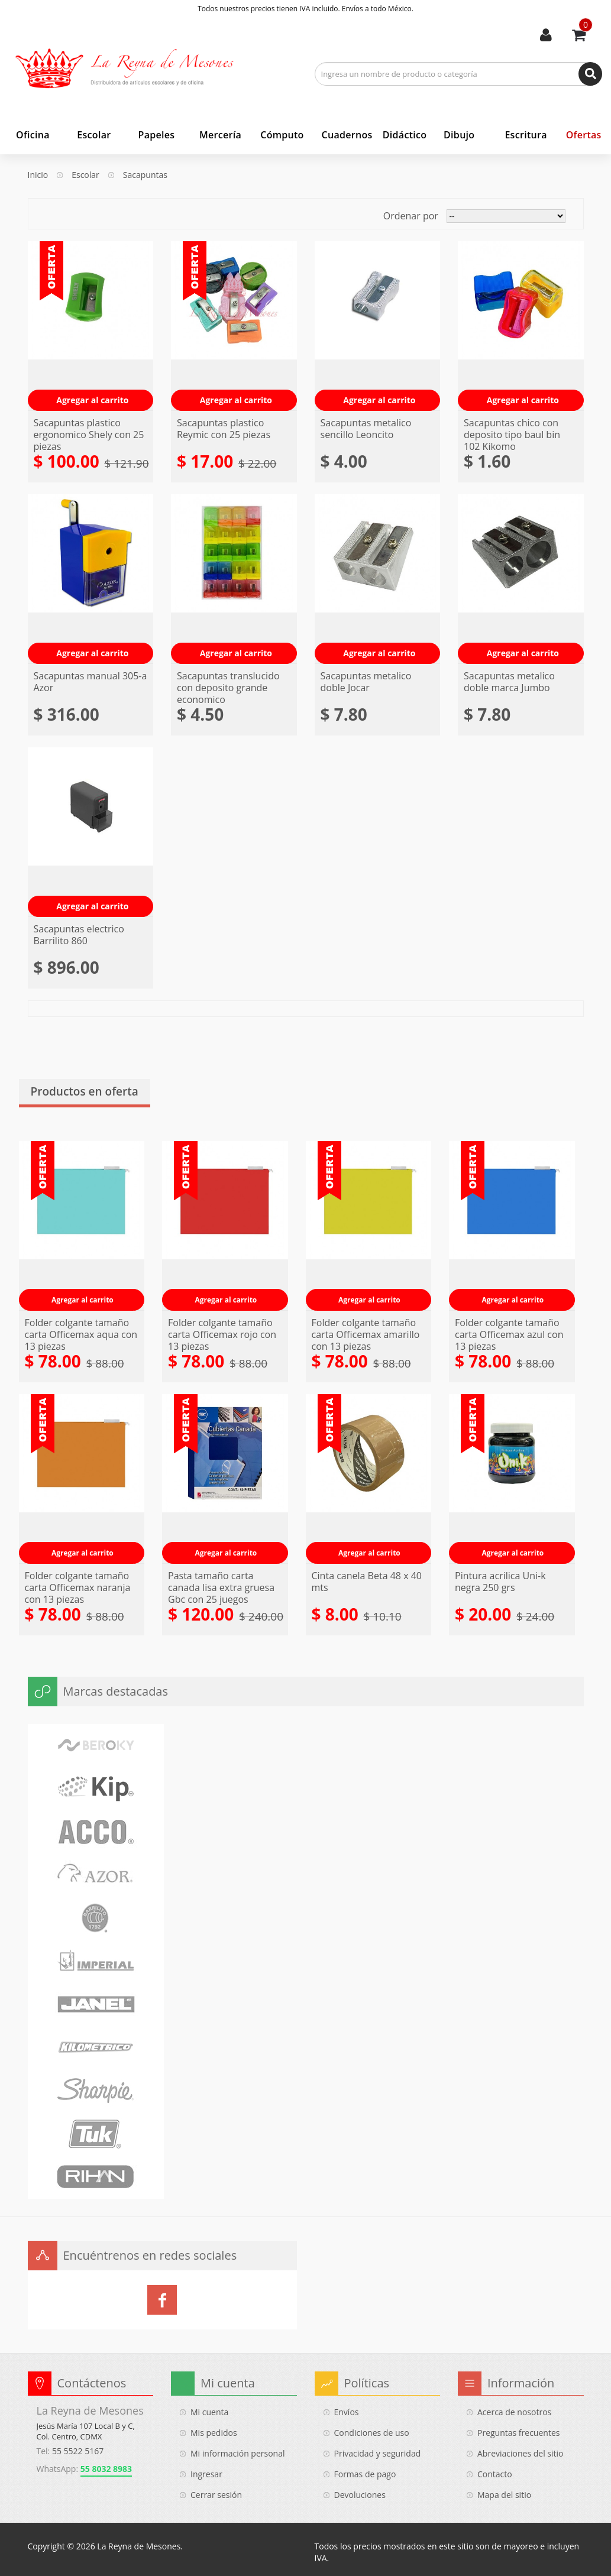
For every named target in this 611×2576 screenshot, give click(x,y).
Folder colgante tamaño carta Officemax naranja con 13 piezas (78, 1587)
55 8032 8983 (106, 2468)
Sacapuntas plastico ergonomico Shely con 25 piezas (89, 434)
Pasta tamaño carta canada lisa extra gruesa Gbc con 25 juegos (221, 1587)
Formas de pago (365, 2474)
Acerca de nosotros (514, 2412)
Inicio (38, 175)
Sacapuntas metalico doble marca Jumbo (509, 681)
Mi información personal (237, 2453)
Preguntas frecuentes (518, 2432)
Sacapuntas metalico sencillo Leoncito (366, 428)
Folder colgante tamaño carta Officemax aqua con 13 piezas (81, 1334)
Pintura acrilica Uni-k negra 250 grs (500, 1581)
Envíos (346, 2412)
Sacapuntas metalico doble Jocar (366, 681)
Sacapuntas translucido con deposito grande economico (228, 687)
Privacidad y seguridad (377, 2453)
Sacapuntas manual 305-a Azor (90, 681)
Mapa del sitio (504, 2494)
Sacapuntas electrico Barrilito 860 (79, 934)
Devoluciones (360, 2494)
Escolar (85, 175)
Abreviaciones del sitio (520, 2453)
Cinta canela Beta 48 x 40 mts (367, 1581)
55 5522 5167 (78, 2451)
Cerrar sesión (216, 2494)
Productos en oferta (84, 1092)
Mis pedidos (213, 2432)
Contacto (494, 2474)
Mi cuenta (546, 35)
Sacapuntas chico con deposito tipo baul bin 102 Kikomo (512, 434)
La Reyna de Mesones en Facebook (162, 2300)
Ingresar (206, 2474)
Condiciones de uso (371, 2432)
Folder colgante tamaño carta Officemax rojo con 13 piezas (222, 1334)
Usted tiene (585, 25)
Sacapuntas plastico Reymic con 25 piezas (223, 428)
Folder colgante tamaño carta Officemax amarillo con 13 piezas (366, 1334)
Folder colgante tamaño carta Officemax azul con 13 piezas (509, 1334)
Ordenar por (410, 215)
